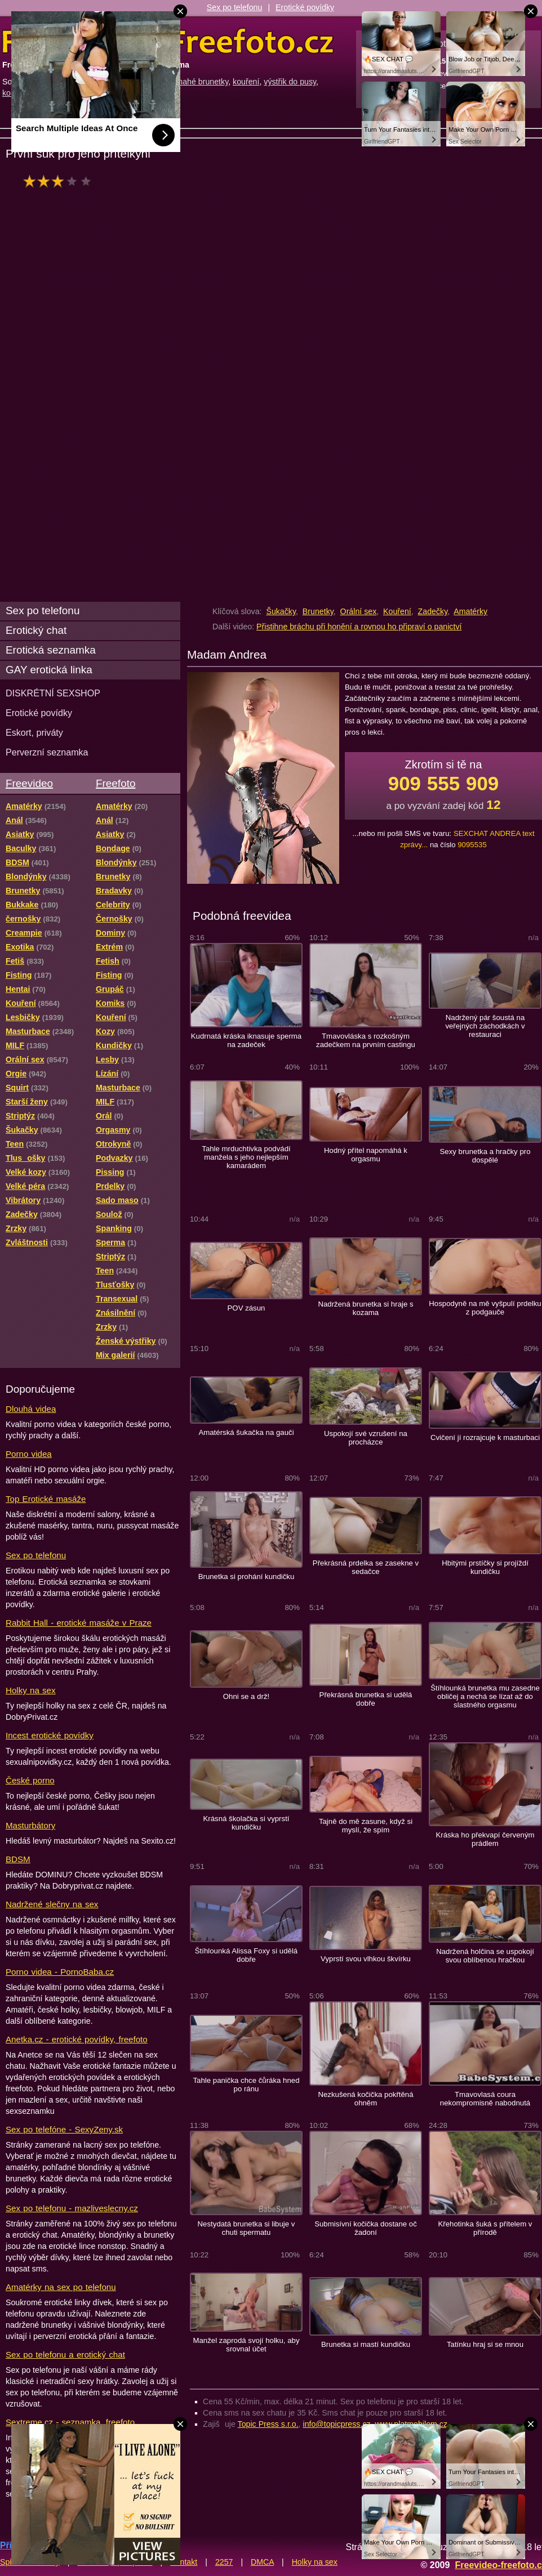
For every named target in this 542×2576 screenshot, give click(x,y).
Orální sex (358, 611)
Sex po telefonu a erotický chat (65, 2354)
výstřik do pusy (290, 81)
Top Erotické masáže (46, 1499)
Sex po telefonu (235, 7)
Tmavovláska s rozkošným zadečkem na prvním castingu (365, 1040)
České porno (30, 1780)
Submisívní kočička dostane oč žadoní (365, 2228)
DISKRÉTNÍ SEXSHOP (53, 693)
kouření (246, 81)
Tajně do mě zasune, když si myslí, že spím (365, 1825)
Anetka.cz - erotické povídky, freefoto (77, 2039)
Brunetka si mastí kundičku (365, 2344)
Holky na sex (31, 1690)
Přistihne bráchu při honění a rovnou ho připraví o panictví (358, 626)
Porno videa (29, 1454)
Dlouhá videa (31, 1409)
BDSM (18, 1859)
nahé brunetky (203, 81)
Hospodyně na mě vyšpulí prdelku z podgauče (485, 1307)
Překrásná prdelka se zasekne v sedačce (366, 1567)
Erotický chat (36, 630)
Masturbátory (30, 1825)
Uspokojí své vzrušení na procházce (365, 1437)
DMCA (262, 2561)
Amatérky (470, 611)
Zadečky (433, 611)
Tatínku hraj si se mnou (485, 2344)
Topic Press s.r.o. (268, 2424)
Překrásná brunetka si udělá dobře (365, 1698)
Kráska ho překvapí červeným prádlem (485, 1839)
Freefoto (115, 783)
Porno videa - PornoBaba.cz (60, 1971)
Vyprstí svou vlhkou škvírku (366, 1959)
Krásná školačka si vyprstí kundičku (246, 1822)
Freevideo (29, 783)
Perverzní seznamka (47, 752)
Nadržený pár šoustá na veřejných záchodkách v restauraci (485, 1026)
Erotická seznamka (51, 650)
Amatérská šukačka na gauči (246, 1432)
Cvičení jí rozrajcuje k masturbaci (485, 1437)
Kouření (397, 611)
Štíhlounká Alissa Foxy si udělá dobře (246, 1955)
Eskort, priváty (34, 732)
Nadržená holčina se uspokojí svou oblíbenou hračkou (485, 1955)
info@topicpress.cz (337, 2424)
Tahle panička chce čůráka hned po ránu (246, 2084)
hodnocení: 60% (61, 181)
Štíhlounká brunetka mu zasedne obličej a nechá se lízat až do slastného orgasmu (485, 1696)
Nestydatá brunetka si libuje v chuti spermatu (246, 2228)
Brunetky (318, 611)
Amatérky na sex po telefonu (61, 2287)
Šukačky (281, 611)
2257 (224, 2561)
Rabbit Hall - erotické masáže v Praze (79, 1622)
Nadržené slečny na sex (52, 1904)
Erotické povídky (305, 7)
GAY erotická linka (49, 670)
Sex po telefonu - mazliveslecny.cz (72, 2208)
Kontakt (183, 2561)
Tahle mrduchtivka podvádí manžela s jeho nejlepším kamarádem (246, 1157)
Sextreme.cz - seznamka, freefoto (70, 2422)
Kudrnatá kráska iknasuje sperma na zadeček (246, 1040)
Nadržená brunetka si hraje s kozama (365, 1308)
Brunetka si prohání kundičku (246, 1576)
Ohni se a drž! (246, 1696)
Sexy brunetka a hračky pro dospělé (484, 1155)
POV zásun (246, 1308)
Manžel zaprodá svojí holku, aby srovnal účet (246, 2344)
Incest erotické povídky (50, 1735)
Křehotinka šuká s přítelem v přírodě (485, 2228)
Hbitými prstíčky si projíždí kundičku (485, 1567)
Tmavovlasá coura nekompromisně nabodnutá (485, 2098)
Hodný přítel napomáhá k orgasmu (365, 1154)
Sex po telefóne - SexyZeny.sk (64, 2129)
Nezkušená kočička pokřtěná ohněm (365, 2098)
